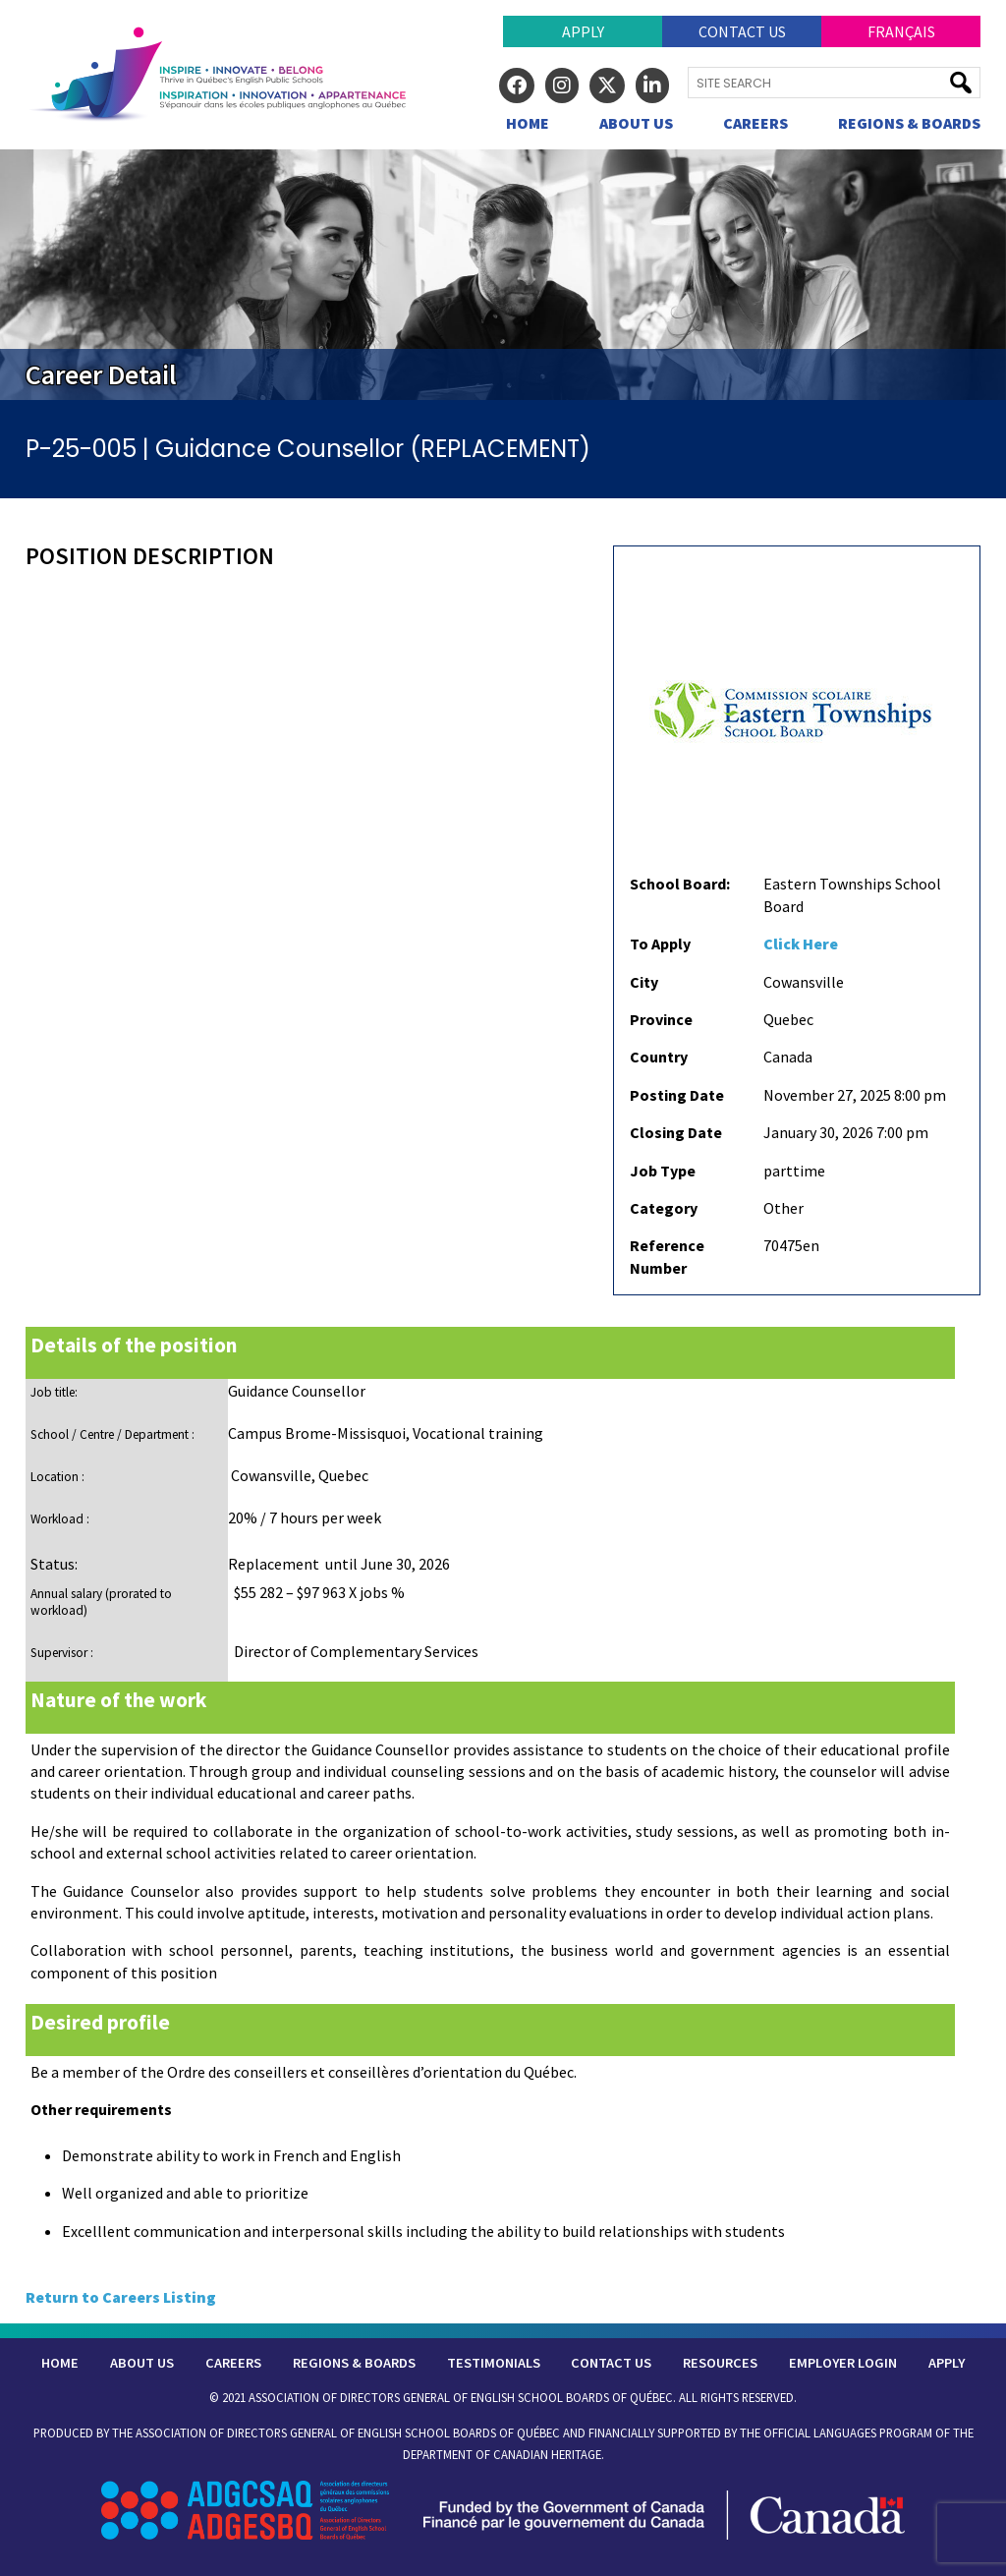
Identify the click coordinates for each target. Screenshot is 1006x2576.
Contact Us (742, 31)
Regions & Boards (909, 123)
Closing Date (676, 1132)
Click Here (800, 943)
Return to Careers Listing (121, 2297)
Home (527, 123)
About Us (636, 123)
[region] (503, 274)
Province (661, 1019)
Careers (755, 123)
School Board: (680, 883)
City (644, 982)
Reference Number (667, 1256)
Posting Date (677, 1095)
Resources (720, 2363)
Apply (583, 31)
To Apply (660, 943)
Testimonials (493, 2363)
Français (901, 31)
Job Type (663, 1170)
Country (659, 1056)
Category (664, 1208)
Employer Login (843, 2363)
